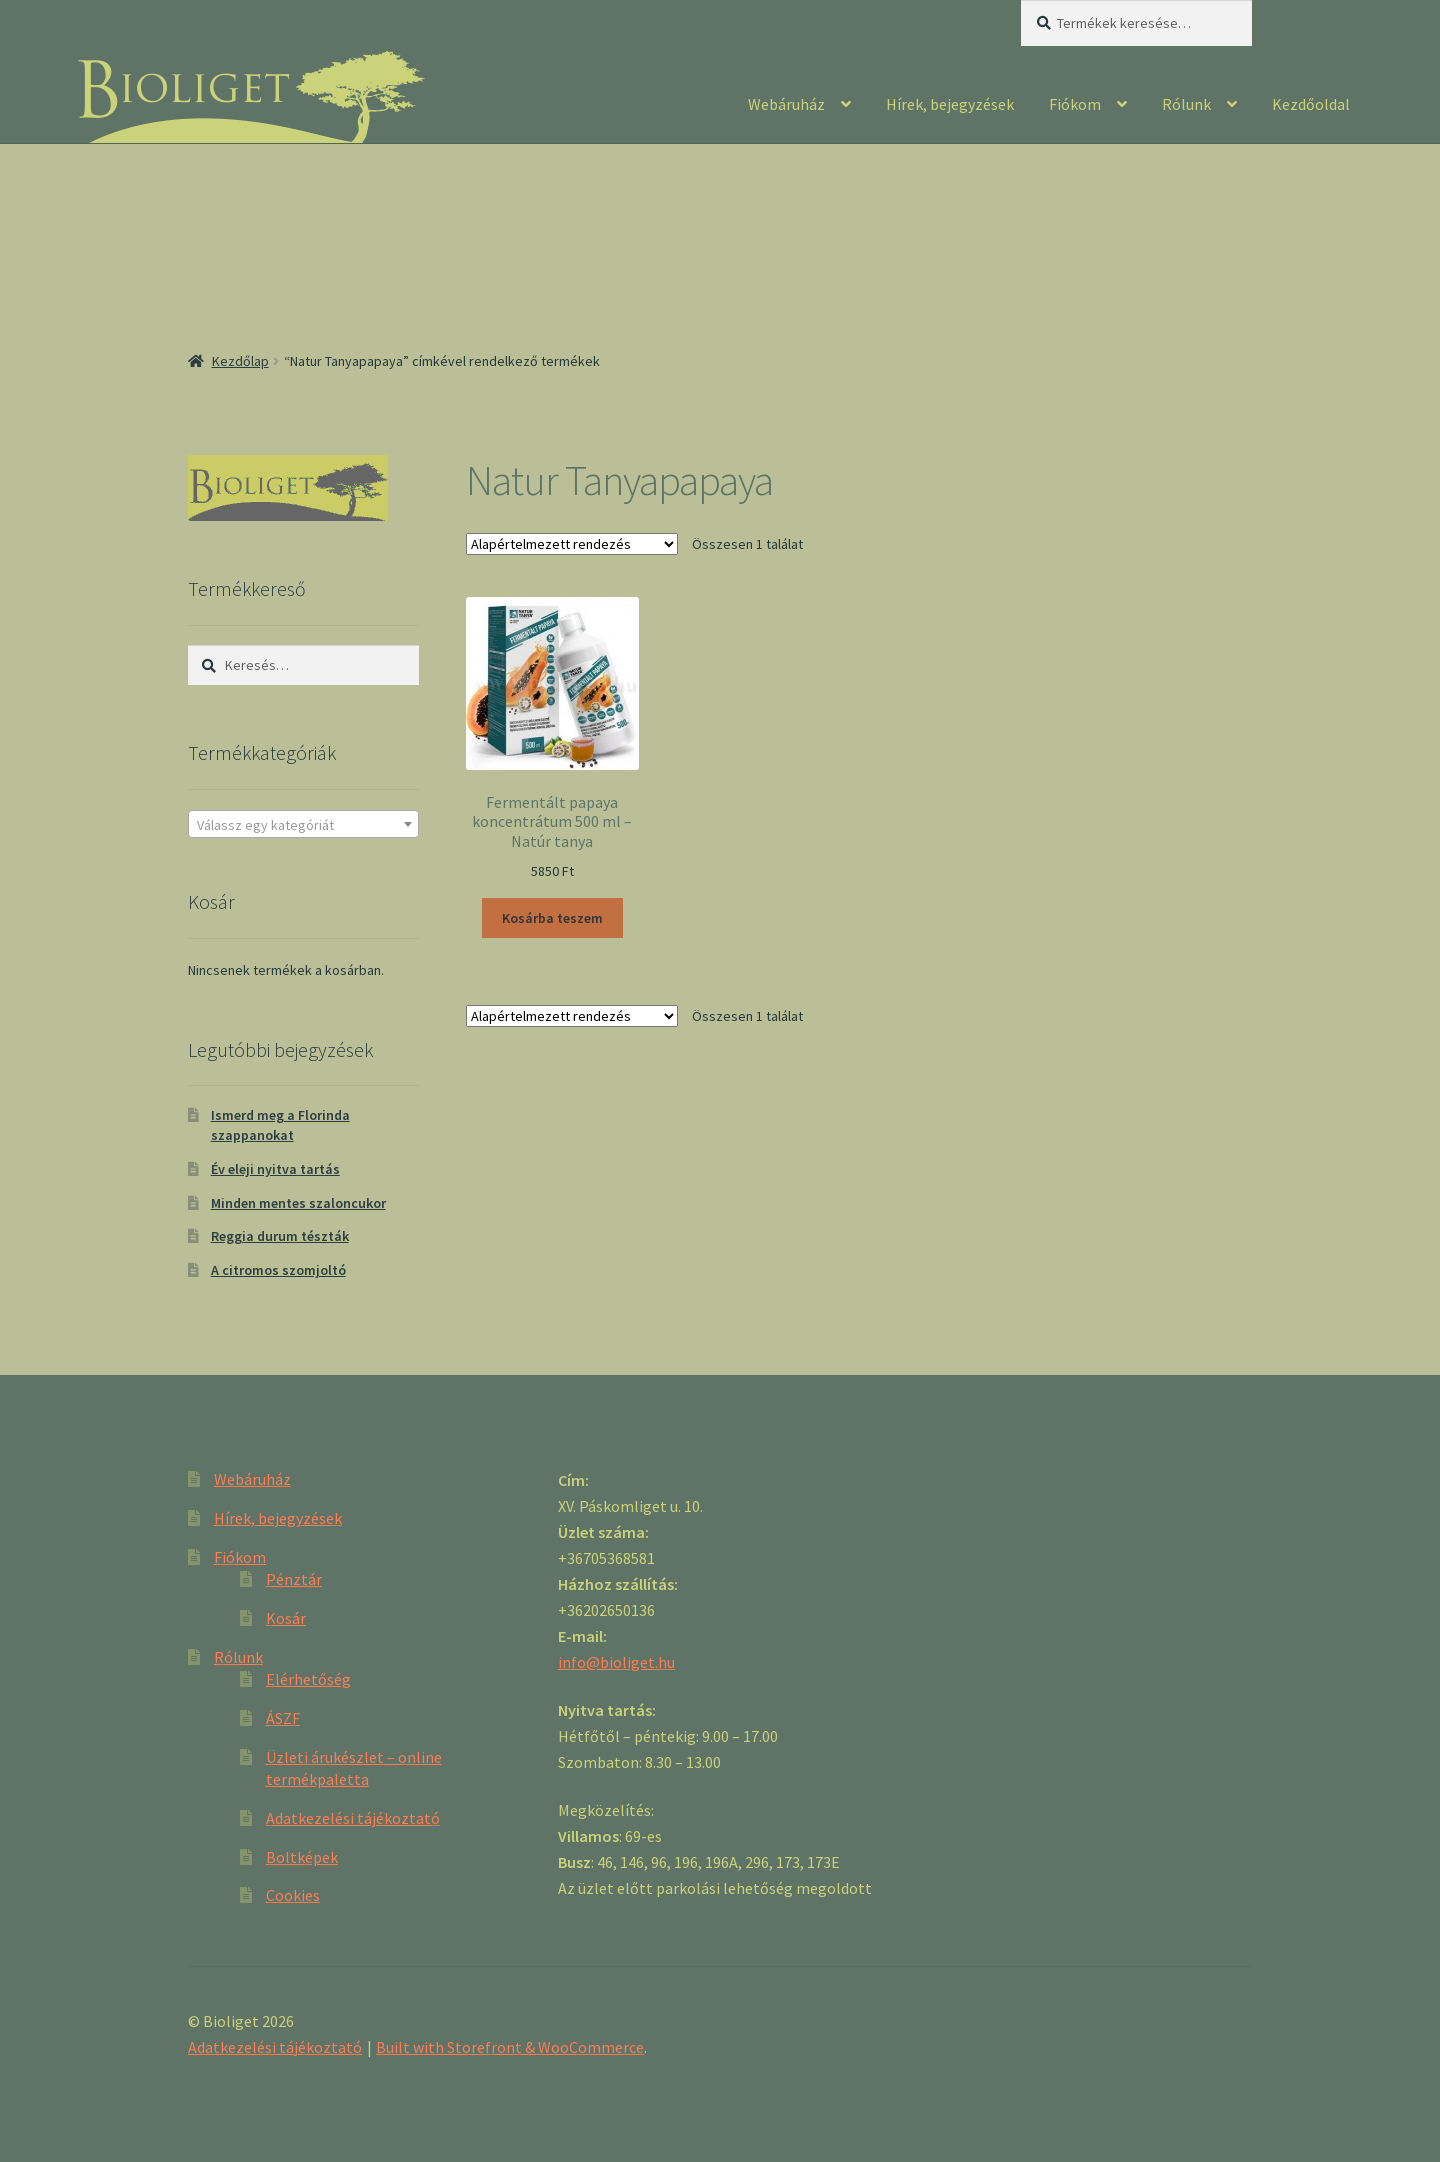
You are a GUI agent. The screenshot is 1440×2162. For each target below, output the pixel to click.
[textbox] (303, 825)
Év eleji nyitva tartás (275, 1169)
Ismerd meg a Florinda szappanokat (280, 1125)
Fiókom (1075, 104)
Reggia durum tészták (280, 1236)
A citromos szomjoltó (278, 1270)
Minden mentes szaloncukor (298, 1203)
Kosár (286, 1618)
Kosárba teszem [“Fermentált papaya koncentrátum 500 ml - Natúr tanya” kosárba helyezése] (552, 918)
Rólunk (1186, 104)
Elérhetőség (308, 1679)
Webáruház (786, 104)
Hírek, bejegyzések (950, 104)
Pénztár (294, 1579)
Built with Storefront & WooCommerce (510, 2047)
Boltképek (302, 1857)
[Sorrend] (572, 544)
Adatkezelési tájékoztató (353, 1818)
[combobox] (303, 824)
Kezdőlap (240, 361)
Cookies (293, 1895)
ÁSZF (283, 1718)
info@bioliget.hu (616, 1662)
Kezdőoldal (1311, 104)
